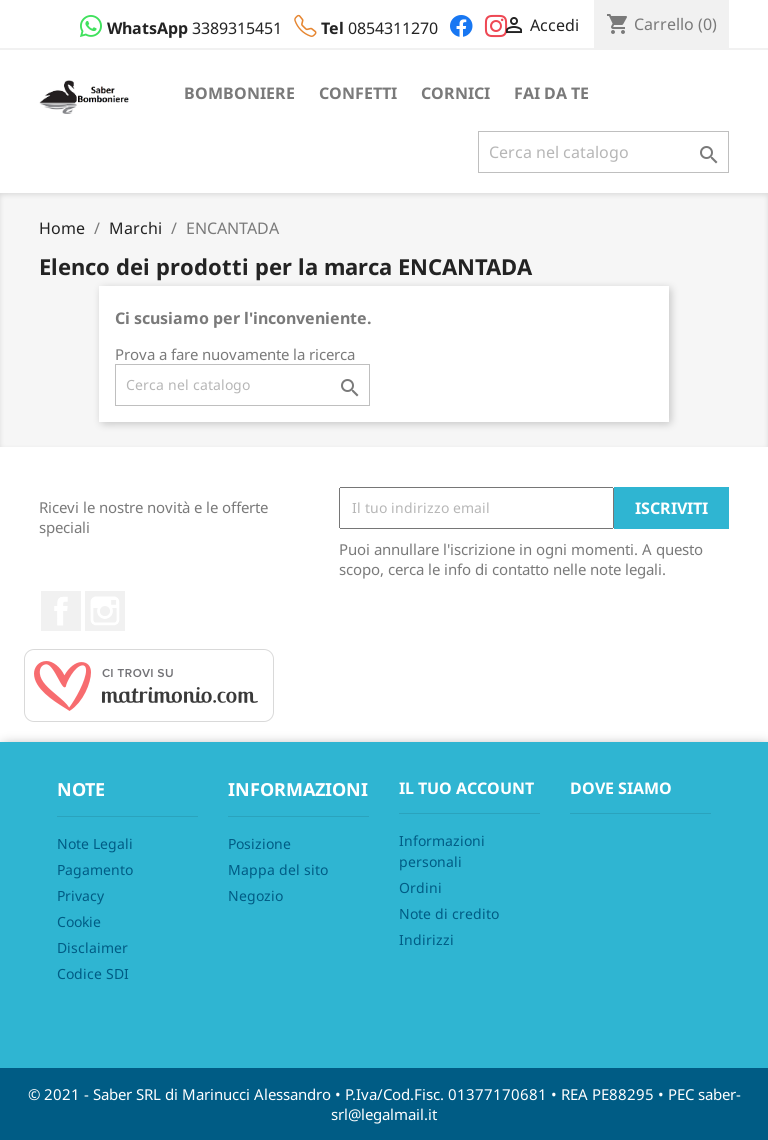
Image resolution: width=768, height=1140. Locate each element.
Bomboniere (239, 93)
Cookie (79, 921)
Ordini (420, 887)
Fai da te (551, 93)
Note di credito (449, 913)
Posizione (259, 843)
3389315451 (182, 28)
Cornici (455, 93)
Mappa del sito (278, 869)
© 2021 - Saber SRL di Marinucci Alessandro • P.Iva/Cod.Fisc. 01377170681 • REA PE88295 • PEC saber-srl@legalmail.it (384, 1104)
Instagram (105, 611)
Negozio (255, 895)
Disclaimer (92, 947)
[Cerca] (603, 152)
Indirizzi (426, 939)
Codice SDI (93, 973)
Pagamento (95, 869)
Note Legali (95, 843)
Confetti (358, 93)
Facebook (61, 611)
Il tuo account (466, 788)
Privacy (80, 895)
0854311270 (368, 28)
